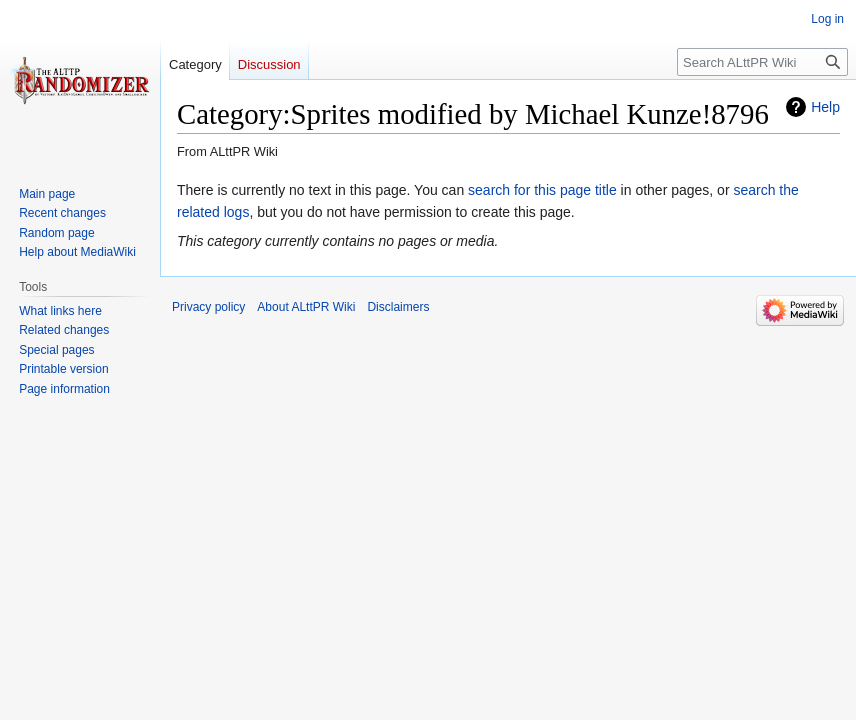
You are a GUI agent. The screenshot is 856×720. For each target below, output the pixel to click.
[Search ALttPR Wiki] (762, 62)
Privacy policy (208, 307)
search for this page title (542, 190)
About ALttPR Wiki (306, 307)
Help (825, 107)
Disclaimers (398, 307)
